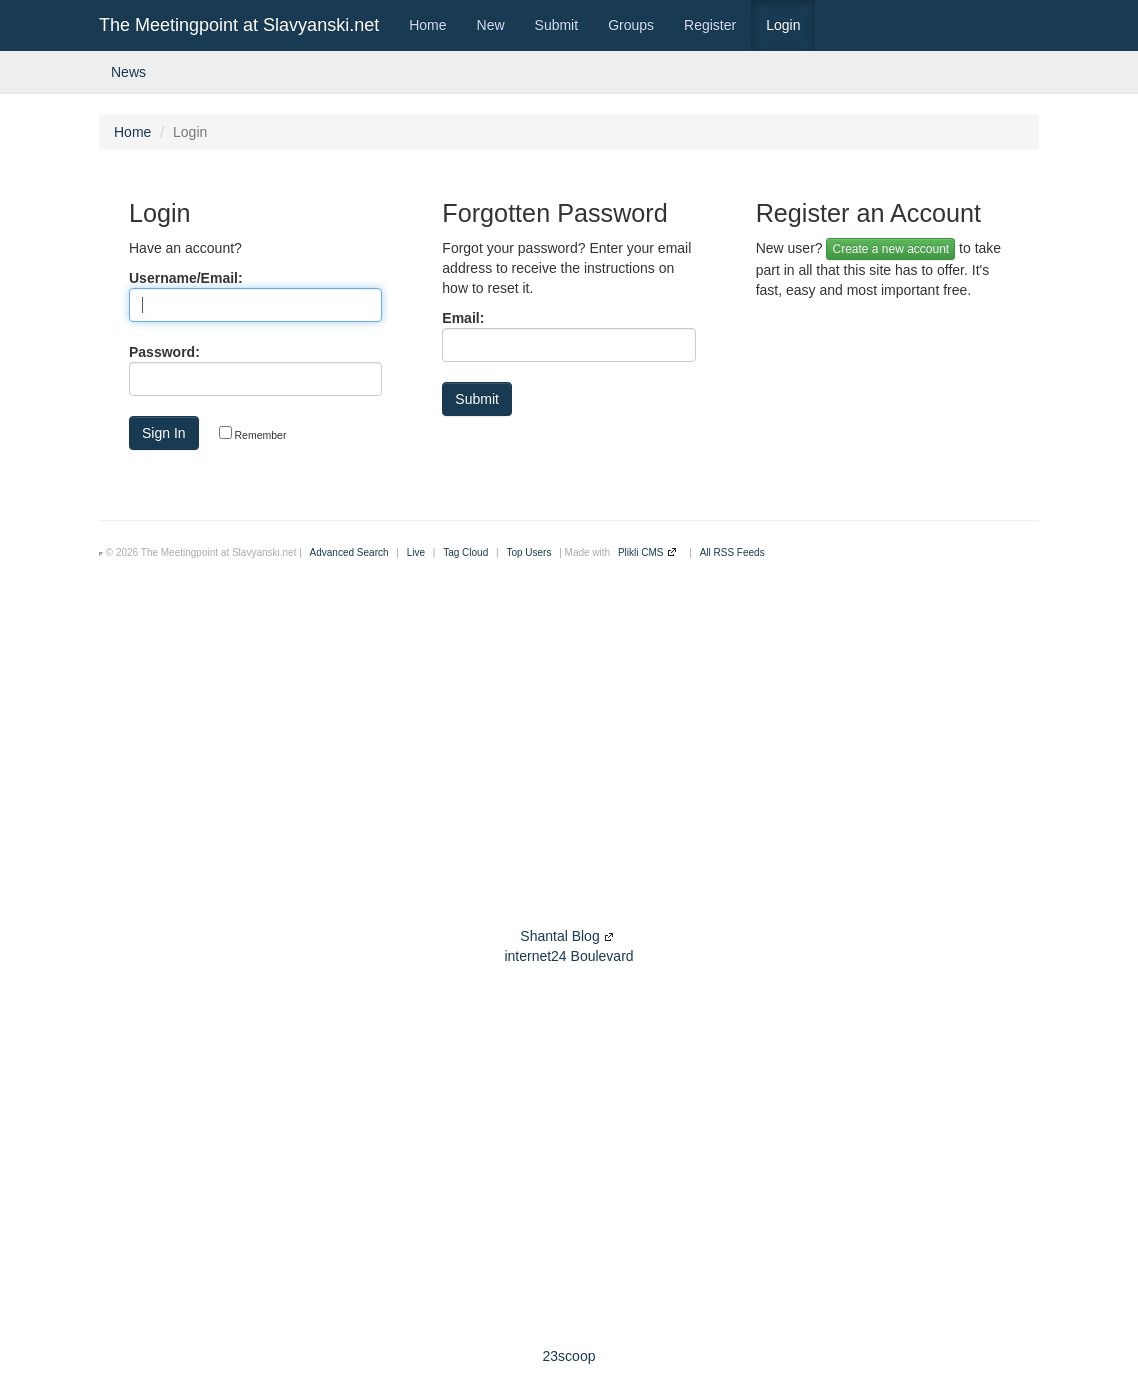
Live (416, 552)
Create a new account (890, 249)
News (128, 72)
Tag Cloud (465, 552)
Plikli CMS (641, 552)
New (491, 25)
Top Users (528, 552)
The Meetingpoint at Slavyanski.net (239, 25)
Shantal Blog (559, 936)
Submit (557, 25)
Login (783, 25)
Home (427, 25)
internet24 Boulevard (568, 956)
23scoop (569, 1356)
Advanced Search (349, 552)
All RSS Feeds (732, 552)
